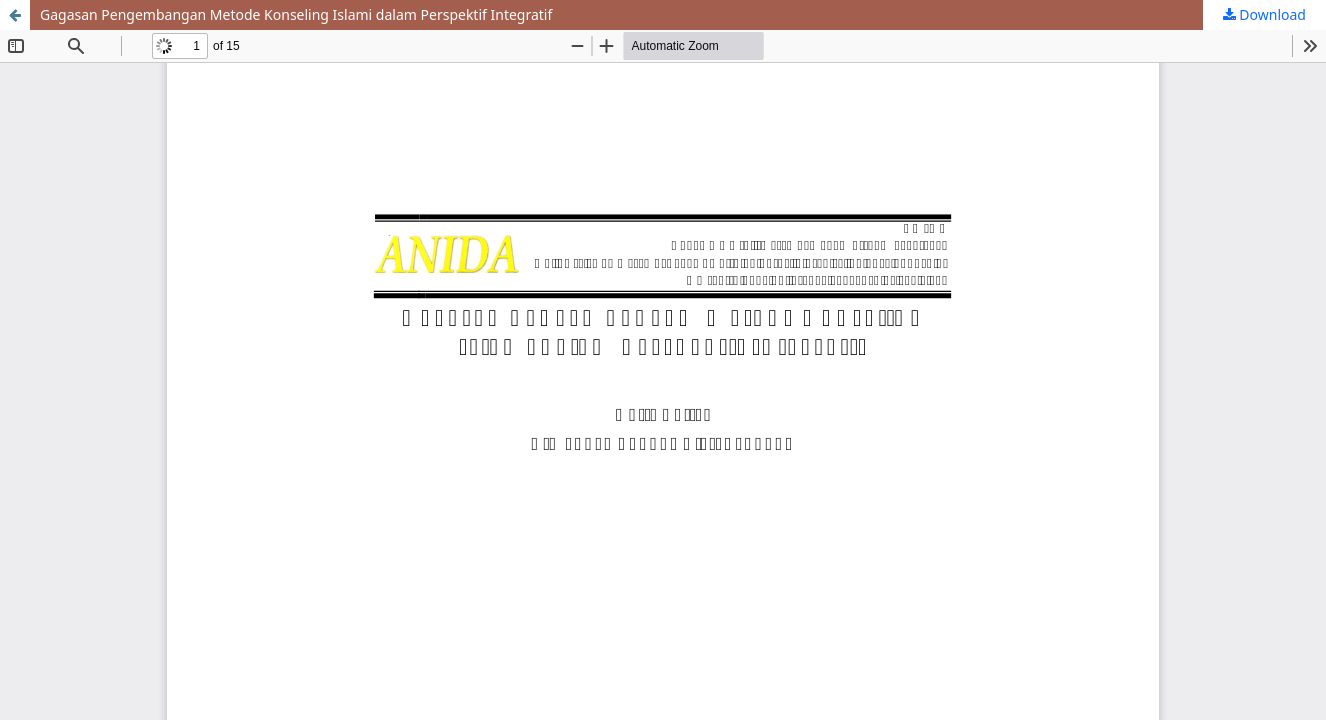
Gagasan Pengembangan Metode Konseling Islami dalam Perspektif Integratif (296, 14)
